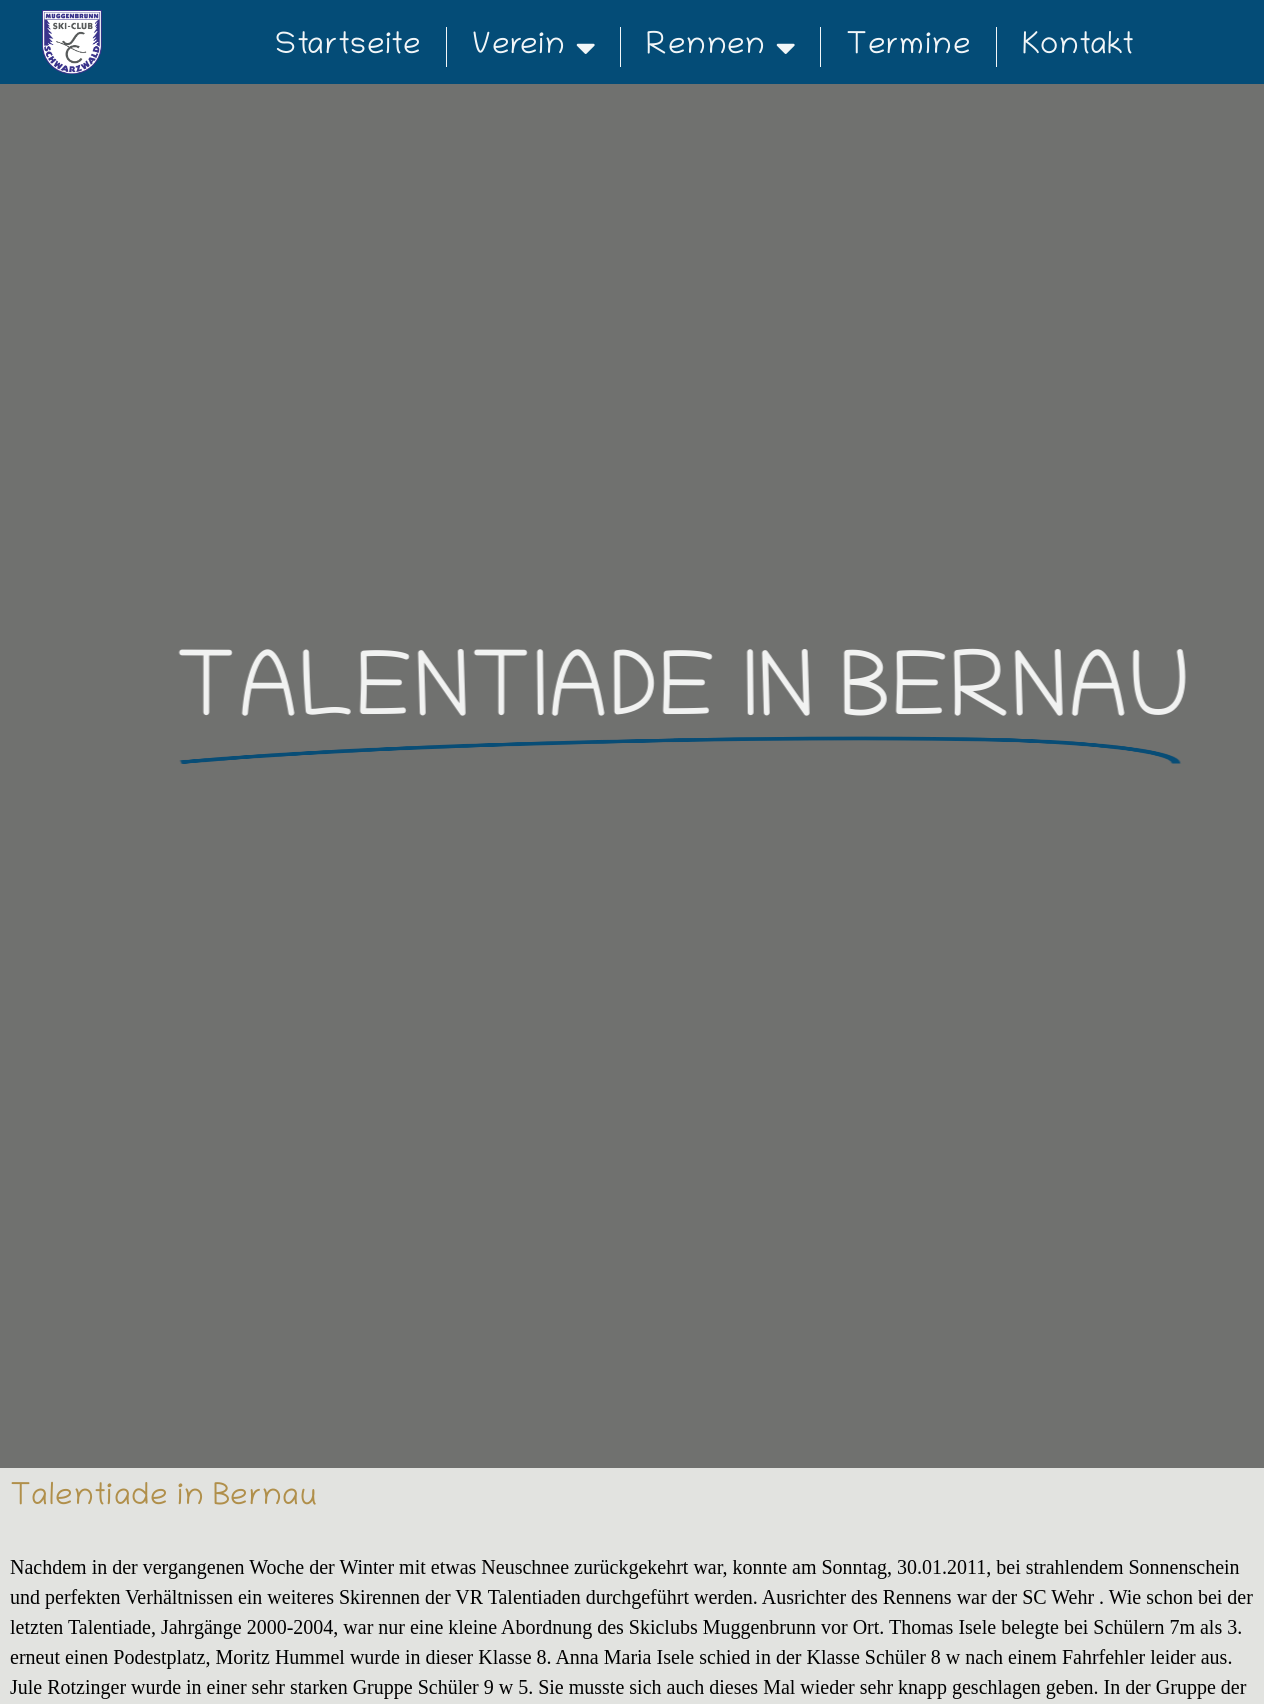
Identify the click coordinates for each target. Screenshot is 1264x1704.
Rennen (720, 47)
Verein (533, 47)
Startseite (348, 47)
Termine (908, 47)
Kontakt (1078, 47)
